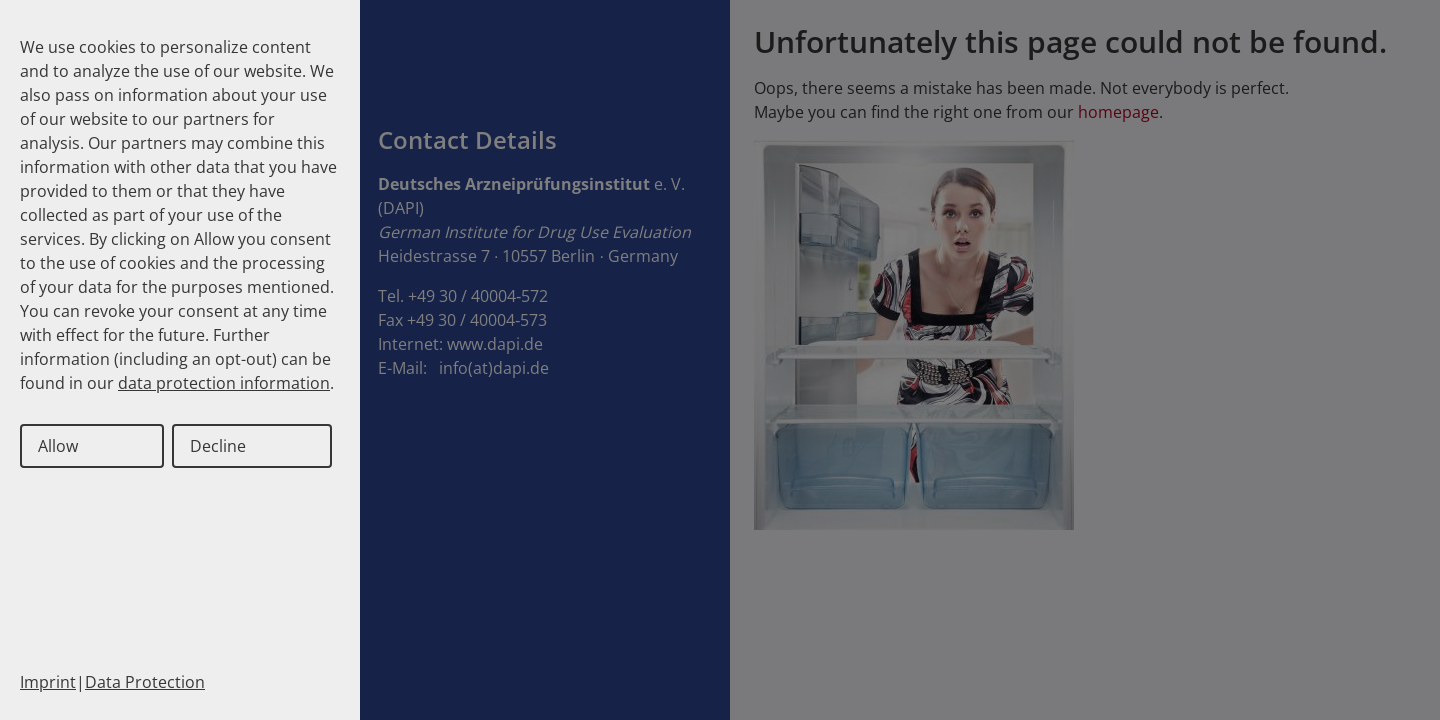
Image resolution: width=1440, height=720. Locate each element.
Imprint (48, 682)
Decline (218, 446)
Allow (58, 446)
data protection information (224, 383)
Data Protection (145, 682)
